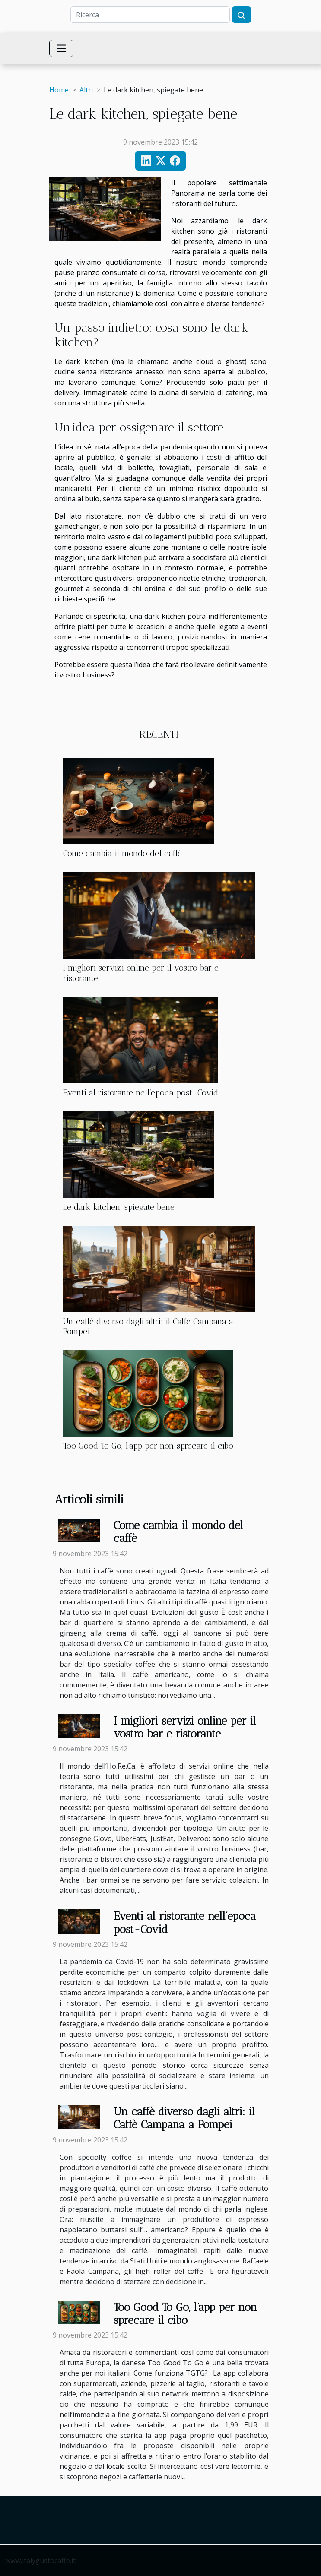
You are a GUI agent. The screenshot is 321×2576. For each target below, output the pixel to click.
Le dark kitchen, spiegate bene (119, 1207)
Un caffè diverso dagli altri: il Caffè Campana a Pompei (184, 2118)
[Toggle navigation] (61, 48)
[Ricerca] (150, 14)
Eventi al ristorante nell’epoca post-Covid (140, 1093)
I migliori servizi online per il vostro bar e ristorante (185, 1727)
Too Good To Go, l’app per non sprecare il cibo (148, 1446)
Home (59, 90)
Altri (86, 90)
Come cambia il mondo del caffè (122, 853)
